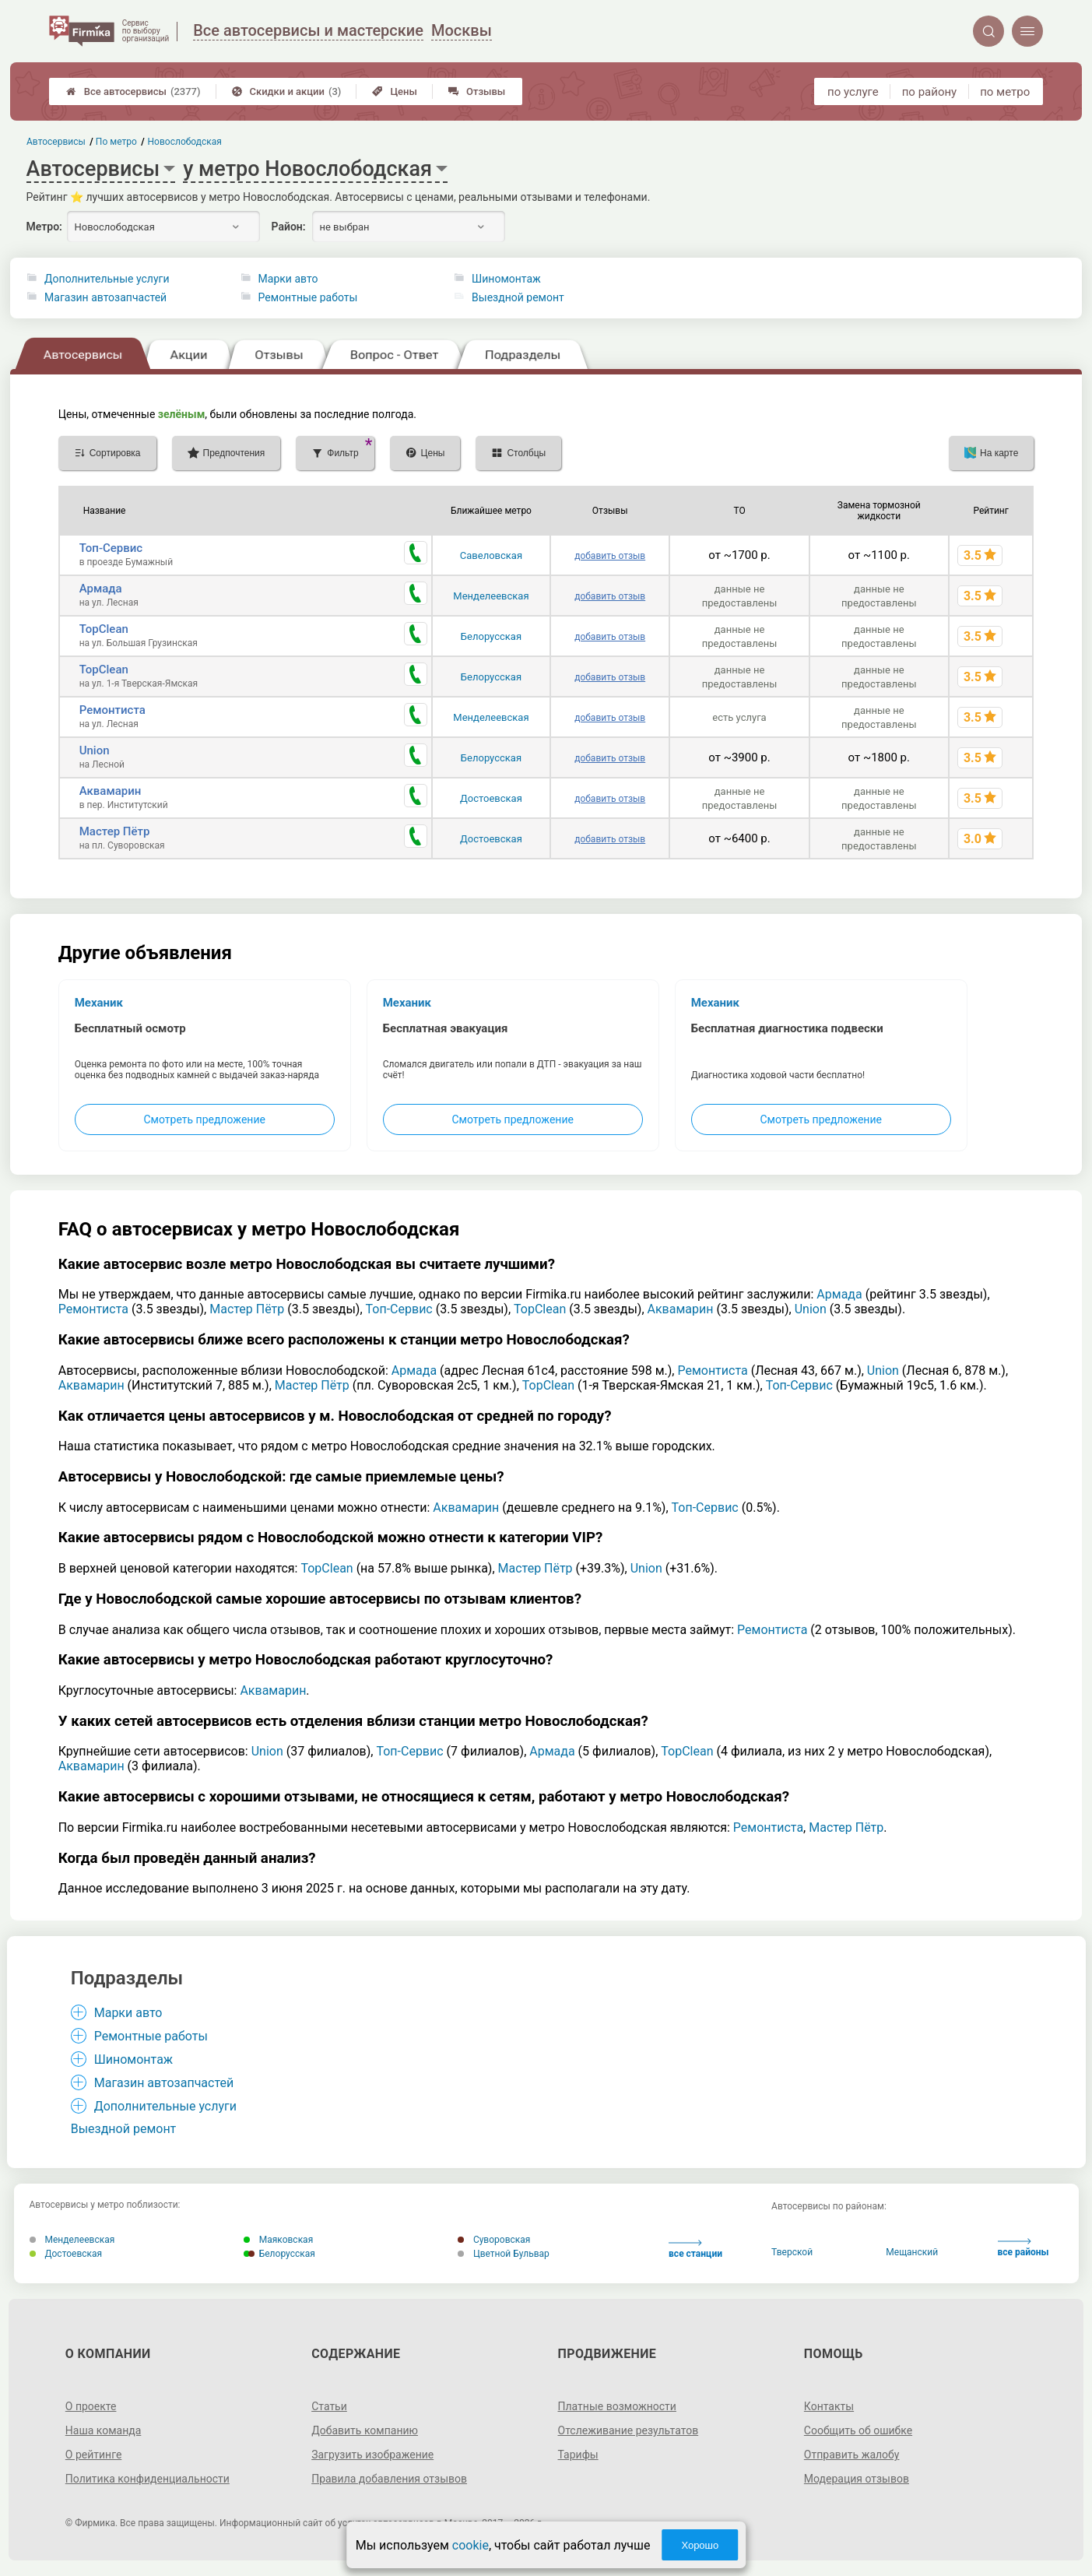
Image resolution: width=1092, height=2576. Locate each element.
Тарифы (578, 2454)
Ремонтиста (112, 710)
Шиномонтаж (506, 278)
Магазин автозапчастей (105, 297)
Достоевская (491, 798)
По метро (116, 141)
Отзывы (476, 91)
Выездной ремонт (518, 297)
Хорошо (699, 2545)
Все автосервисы (133, 91)
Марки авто (288, 278)
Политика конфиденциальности (147, 2478)
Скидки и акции (287, 91)
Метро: (44, 226)
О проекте (91, 2406)
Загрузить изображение (372, 2454)
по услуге (853, 92)
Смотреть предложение (204, 1119)
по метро (1005, 92)
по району (929, 92)
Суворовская (494, 2239)
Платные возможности (617, 2406)
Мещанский (912, 2252)
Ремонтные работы (308, 297)
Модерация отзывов (856, 2478)
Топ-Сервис (110, 548)
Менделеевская (490, 596)
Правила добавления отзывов (389, 2478)
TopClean (103, 629)
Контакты (829, 2406)
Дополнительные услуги (106, 278)
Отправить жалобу (852, 2454)
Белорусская (491, 636)
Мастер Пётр (114, 831)
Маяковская (279, 2239)
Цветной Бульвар (504, 2253)
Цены (394, 91)
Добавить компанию (364, 2430)
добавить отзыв (609, 555)
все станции (695, 2249)
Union (94, 750)
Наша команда (103, 2430)
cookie (470, 2545)
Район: (289, 226)
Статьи (329, 2406)
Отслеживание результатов (628, 2430)
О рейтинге (93, 2454)
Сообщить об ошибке (858, 2430)
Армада (100, 589)
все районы (1023, 2248)
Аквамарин (110, 791)
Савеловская (491, 555)
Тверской (792, 2252)
